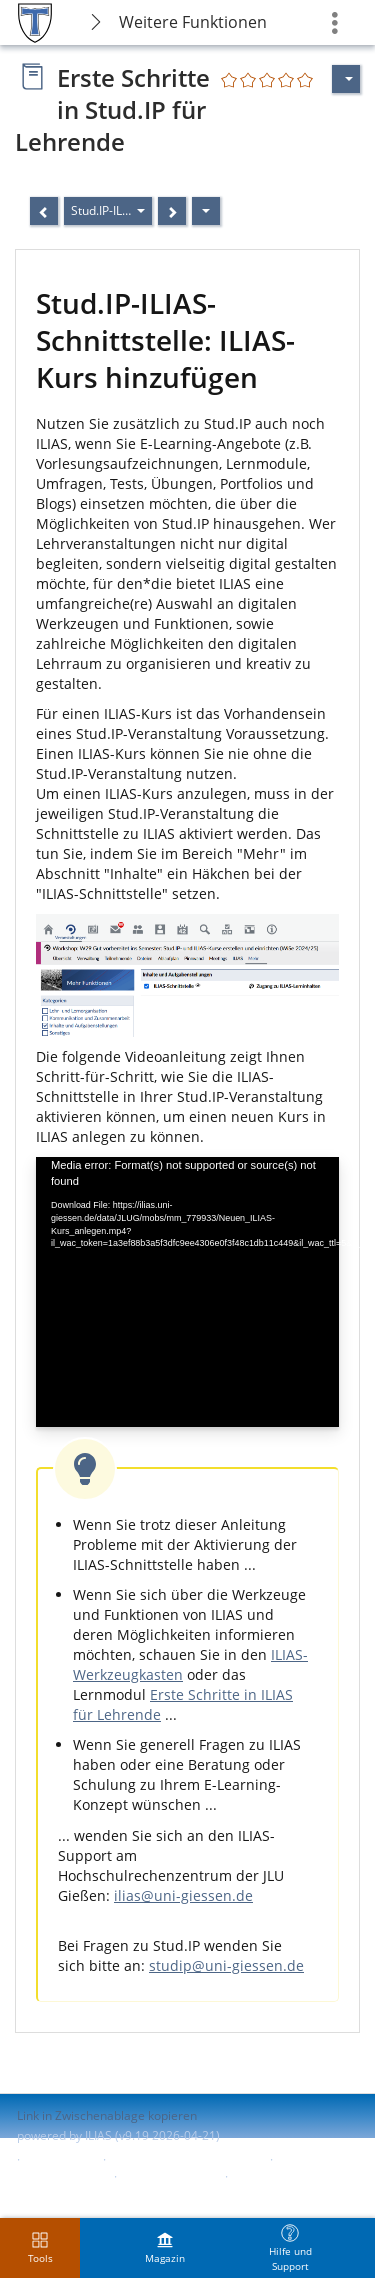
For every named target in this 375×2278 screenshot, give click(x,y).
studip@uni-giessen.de (226, 1965)
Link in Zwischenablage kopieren (107, 2115)
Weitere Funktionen (193, 22)
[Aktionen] (206, 211)
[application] (187, 1292)
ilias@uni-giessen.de (183, 1895)
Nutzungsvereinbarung (81, 2193)
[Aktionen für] (346, 79)
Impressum (61, 2159)
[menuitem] (165, 2248)
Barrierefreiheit (60, 2176)
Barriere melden (169, 2176)
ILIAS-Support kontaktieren (186, 2159)
